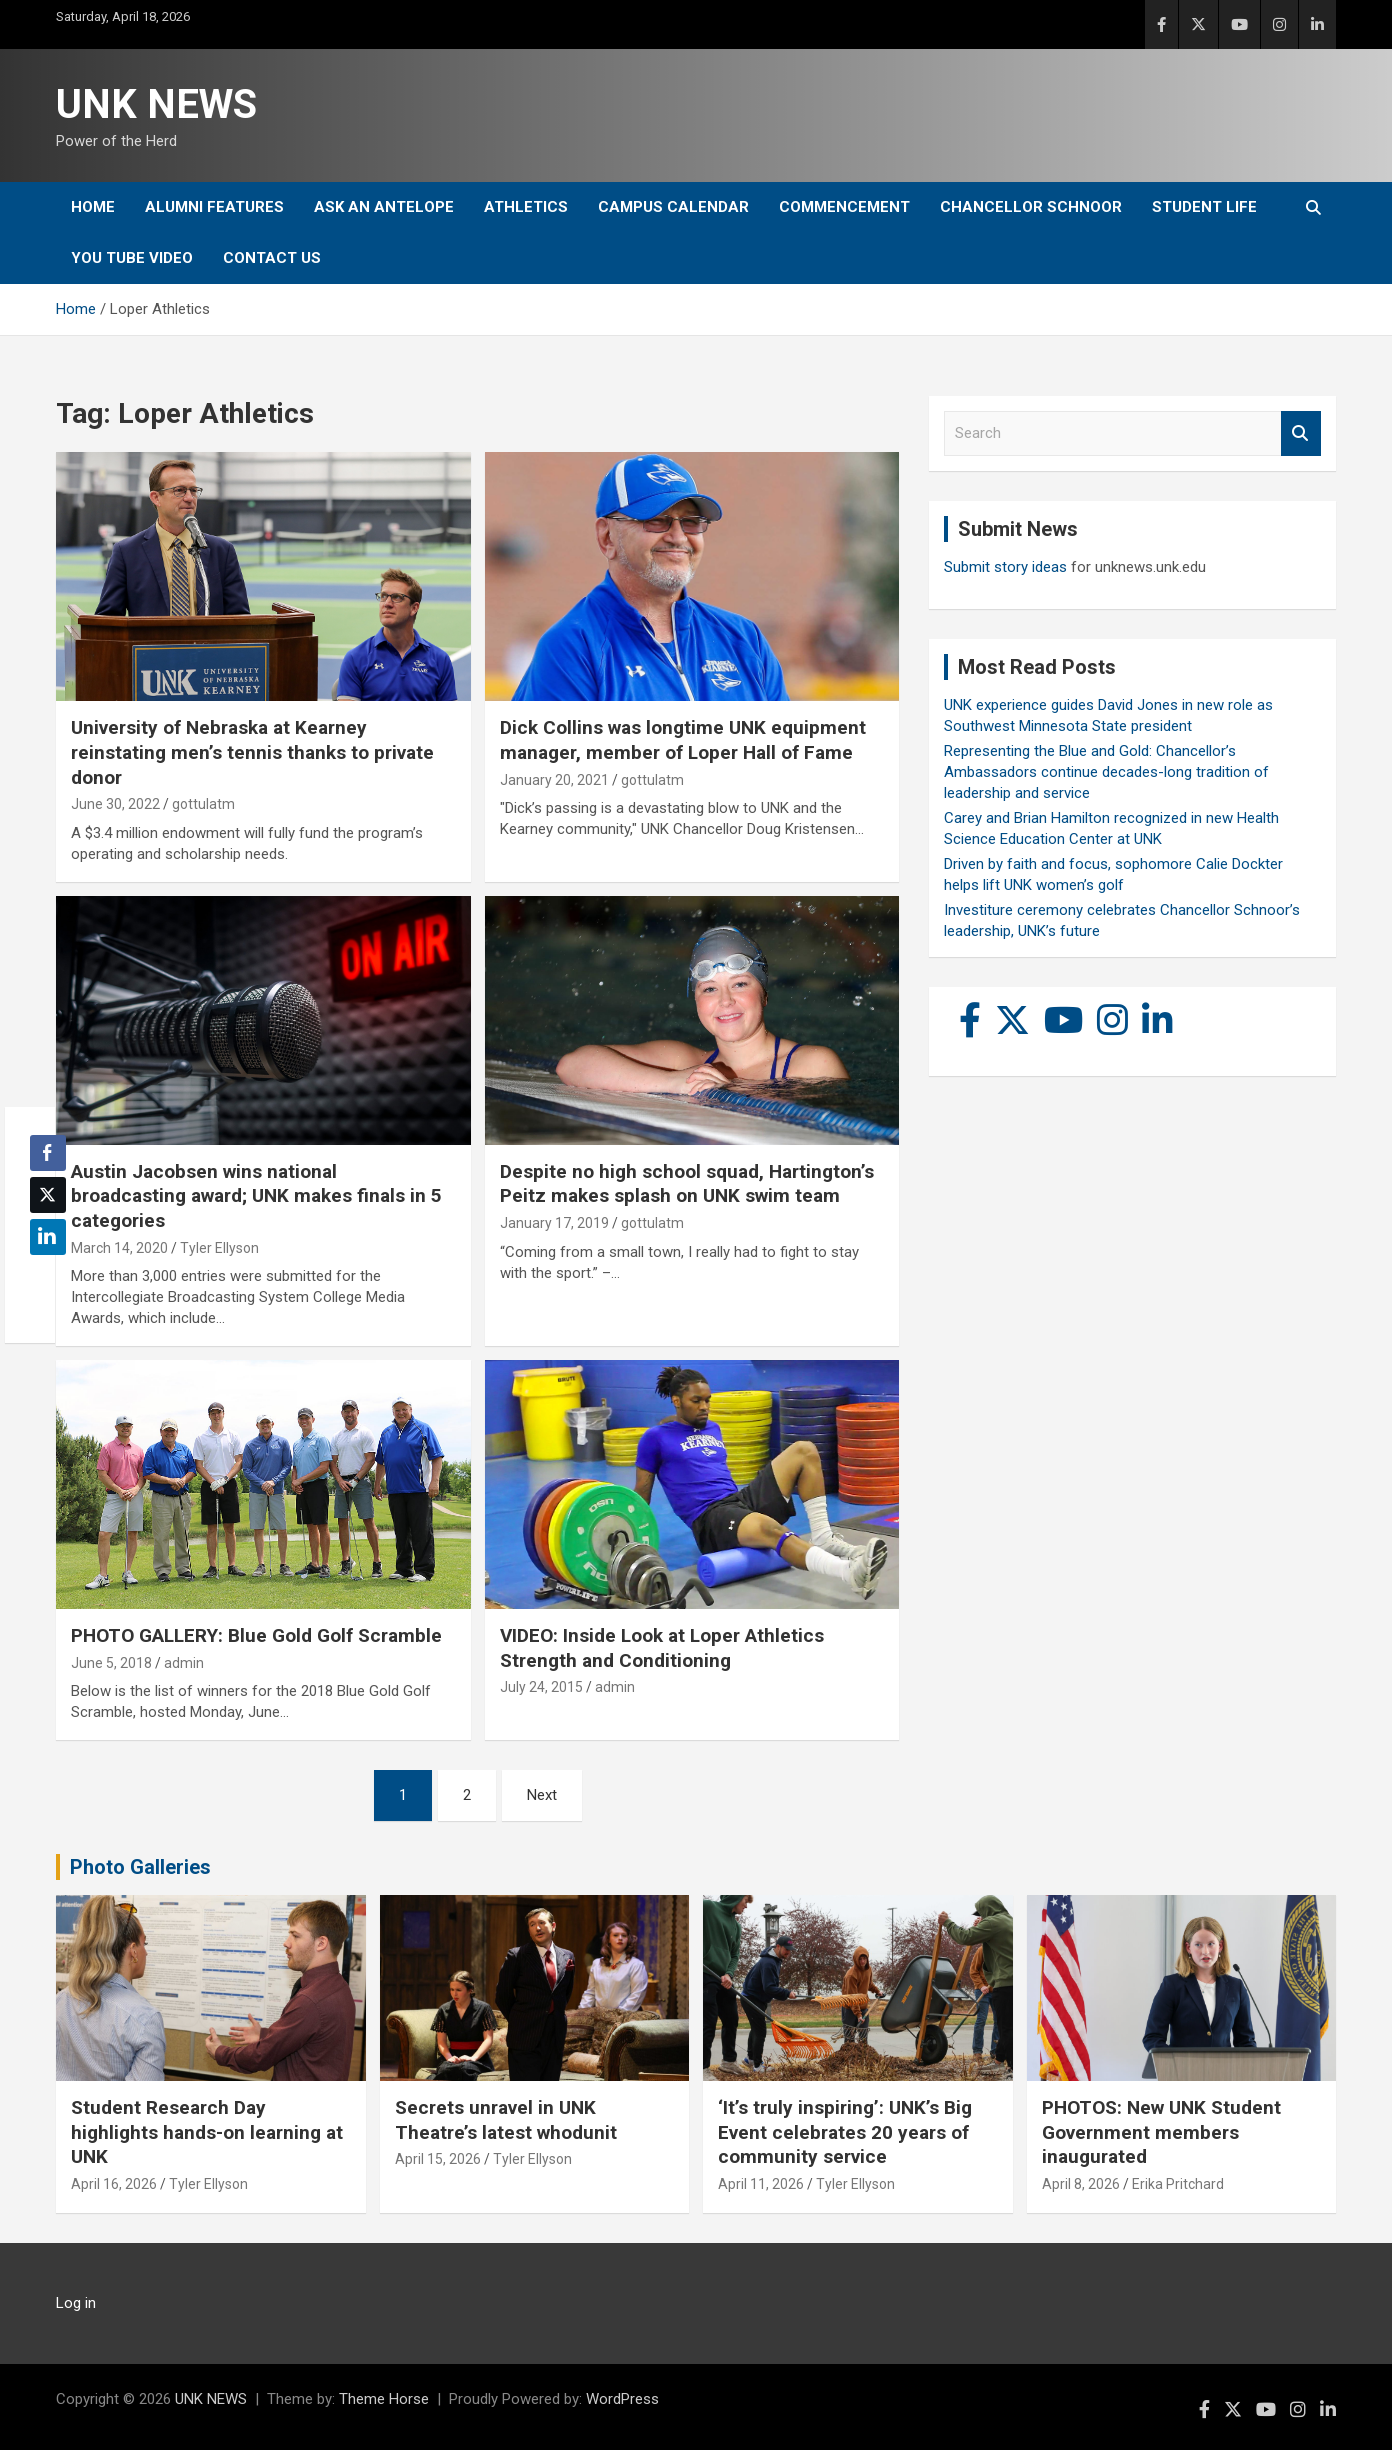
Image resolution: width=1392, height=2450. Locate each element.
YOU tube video (132, 258)
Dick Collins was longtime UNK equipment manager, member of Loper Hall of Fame (683, 740)
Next (542, 1795)
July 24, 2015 (541, 1687)
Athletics (526, 207)
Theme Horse (384, 2399)
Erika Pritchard (1178, 2184)
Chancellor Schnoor (1031, 207)
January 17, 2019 (554, 1223)
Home (93, 207)
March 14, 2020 (119, 1248)
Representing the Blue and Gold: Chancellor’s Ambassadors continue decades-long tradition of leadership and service (1106, 772)
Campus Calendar (673, 207)
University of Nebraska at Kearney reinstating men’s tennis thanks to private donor (252, 752)
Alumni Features (214, 207)
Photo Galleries (140, 1867)
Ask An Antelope (384, 207)
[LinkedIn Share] (48, 1237)
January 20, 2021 (554, 780)
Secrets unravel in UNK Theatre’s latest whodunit (506, 2120)
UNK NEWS (156, 104)
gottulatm (203, 804)
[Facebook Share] (48, 1153)
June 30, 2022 (115, 804)
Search (1301, 433)
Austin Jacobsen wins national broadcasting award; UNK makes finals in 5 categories (256, 1196)
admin (184, 1663)
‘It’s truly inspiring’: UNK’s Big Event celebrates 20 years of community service (845, 2132)
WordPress (622, 2399)
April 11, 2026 (761, 2184)
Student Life (1204, 207)
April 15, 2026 (438, 2159)
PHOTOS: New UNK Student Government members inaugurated (1161, 2132)
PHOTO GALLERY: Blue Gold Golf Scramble (256, 1635)
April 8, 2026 (1081, 2184)
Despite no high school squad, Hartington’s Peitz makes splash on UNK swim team (687, 1184)
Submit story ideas (1005, 567)
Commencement (844, 207)
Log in (76, 2303)
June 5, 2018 (111, 1663)
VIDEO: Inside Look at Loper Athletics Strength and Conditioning (662, 1648)
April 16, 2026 (114, 2184)
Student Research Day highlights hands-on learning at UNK (207, 2132)
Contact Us (272, 258)
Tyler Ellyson (219, 1248)
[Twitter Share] (48, 1195)
